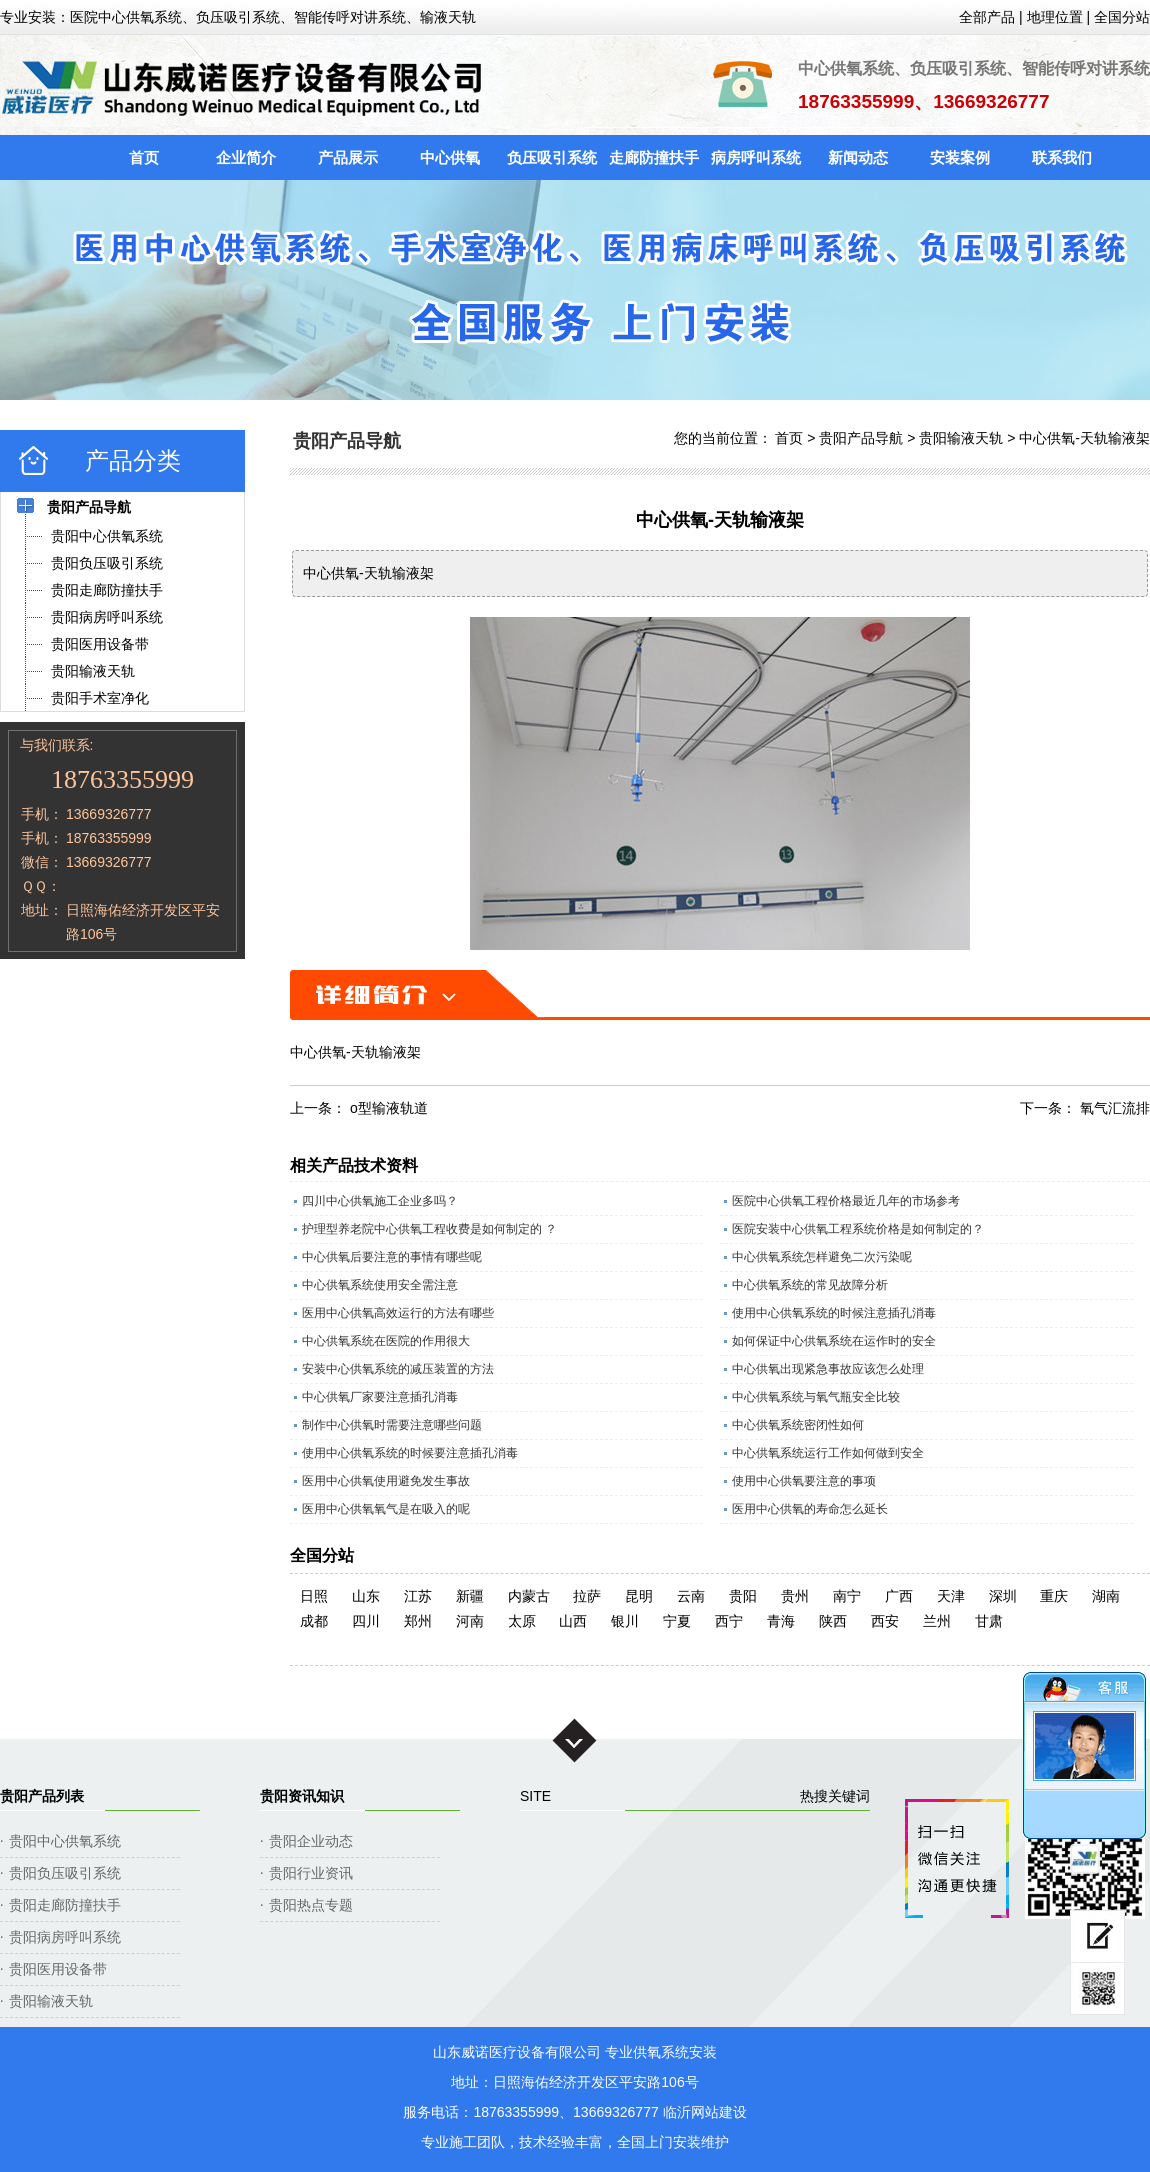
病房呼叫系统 (756, 157)
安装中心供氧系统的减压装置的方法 (398, 1369)
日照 (314, 1596)
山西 (573, 1621)
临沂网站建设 (705, 2112)
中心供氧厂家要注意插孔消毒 (380, 1397)
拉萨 (587, 1596)
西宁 (729, 1621)
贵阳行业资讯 (311, 1873)
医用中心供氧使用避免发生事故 (386, 1481)
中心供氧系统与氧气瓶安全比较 (816, 1397)
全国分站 (1122, 17)
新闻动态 (858, 157)
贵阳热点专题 (311, 1905)
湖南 (1106, 1596)
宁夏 (677, 1621)
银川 (625, 1621)
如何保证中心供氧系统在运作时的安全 (834, 1341)
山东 (366, 1596)
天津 (951, 1596)
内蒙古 (529, 1596)
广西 (899, 1596)
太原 (522, 1621)
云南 (691, 1596)
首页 (144, 157)
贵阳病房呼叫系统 (65, 1937)
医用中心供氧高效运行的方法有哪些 (398, 1313)
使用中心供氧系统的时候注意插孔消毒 (834, 1313)
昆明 (639, 1596)
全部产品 (987, 17)
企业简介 (246, 157)
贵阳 (743, 1596)
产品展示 (348, 157)
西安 (885, 1621)
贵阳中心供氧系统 (65, 1841)
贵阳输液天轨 (961, 438)
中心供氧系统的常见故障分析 (810, 1285)
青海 (781, 1621)
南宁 (847, 1596)
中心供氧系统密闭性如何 (798, 1425)
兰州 (937, 1621)
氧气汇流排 (1115, 1108)
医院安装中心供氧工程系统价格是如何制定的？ (858, 1229)
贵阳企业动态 (311, 1841)
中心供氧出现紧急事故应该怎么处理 (828, 1369)
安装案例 (960, 157)
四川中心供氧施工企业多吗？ (380, 1201)
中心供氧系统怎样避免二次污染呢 (822, 1257)
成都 (314, 1621)
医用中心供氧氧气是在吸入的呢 (386, 1509)
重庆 (1054, 1596)
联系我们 (1062, 157)
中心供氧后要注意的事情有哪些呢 (392, 1257)
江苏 (418, 1596)
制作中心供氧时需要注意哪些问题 (392, 1425)
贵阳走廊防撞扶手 (65, 1905)
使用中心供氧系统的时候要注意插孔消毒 (410, 1453)
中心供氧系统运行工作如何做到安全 (828, 1453)
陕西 (833, 1621)
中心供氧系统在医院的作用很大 (386, 1341)
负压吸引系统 (552, 157)
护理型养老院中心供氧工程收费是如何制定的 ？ (429, 1229)
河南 (470, 1621)
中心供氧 (450, 157)
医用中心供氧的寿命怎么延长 (810, 1509)
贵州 (795, 1596)
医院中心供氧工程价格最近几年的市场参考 (846, 1201)
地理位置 (1055, 17)
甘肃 (989, 1621)
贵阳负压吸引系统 (65, 1873)
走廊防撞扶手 (654, 157)
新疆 (470, 1596)
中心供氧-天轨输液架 (1084, 438)
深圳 (1003, 1596)
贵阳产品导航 (861, 438)
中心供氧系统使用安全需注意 (380, 1285)
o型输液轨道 (389, 1108)
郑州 (418, 1621)
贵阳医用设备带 (58, 1969)
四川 (366, 1621)
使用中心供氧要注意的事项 (804, 1481)
